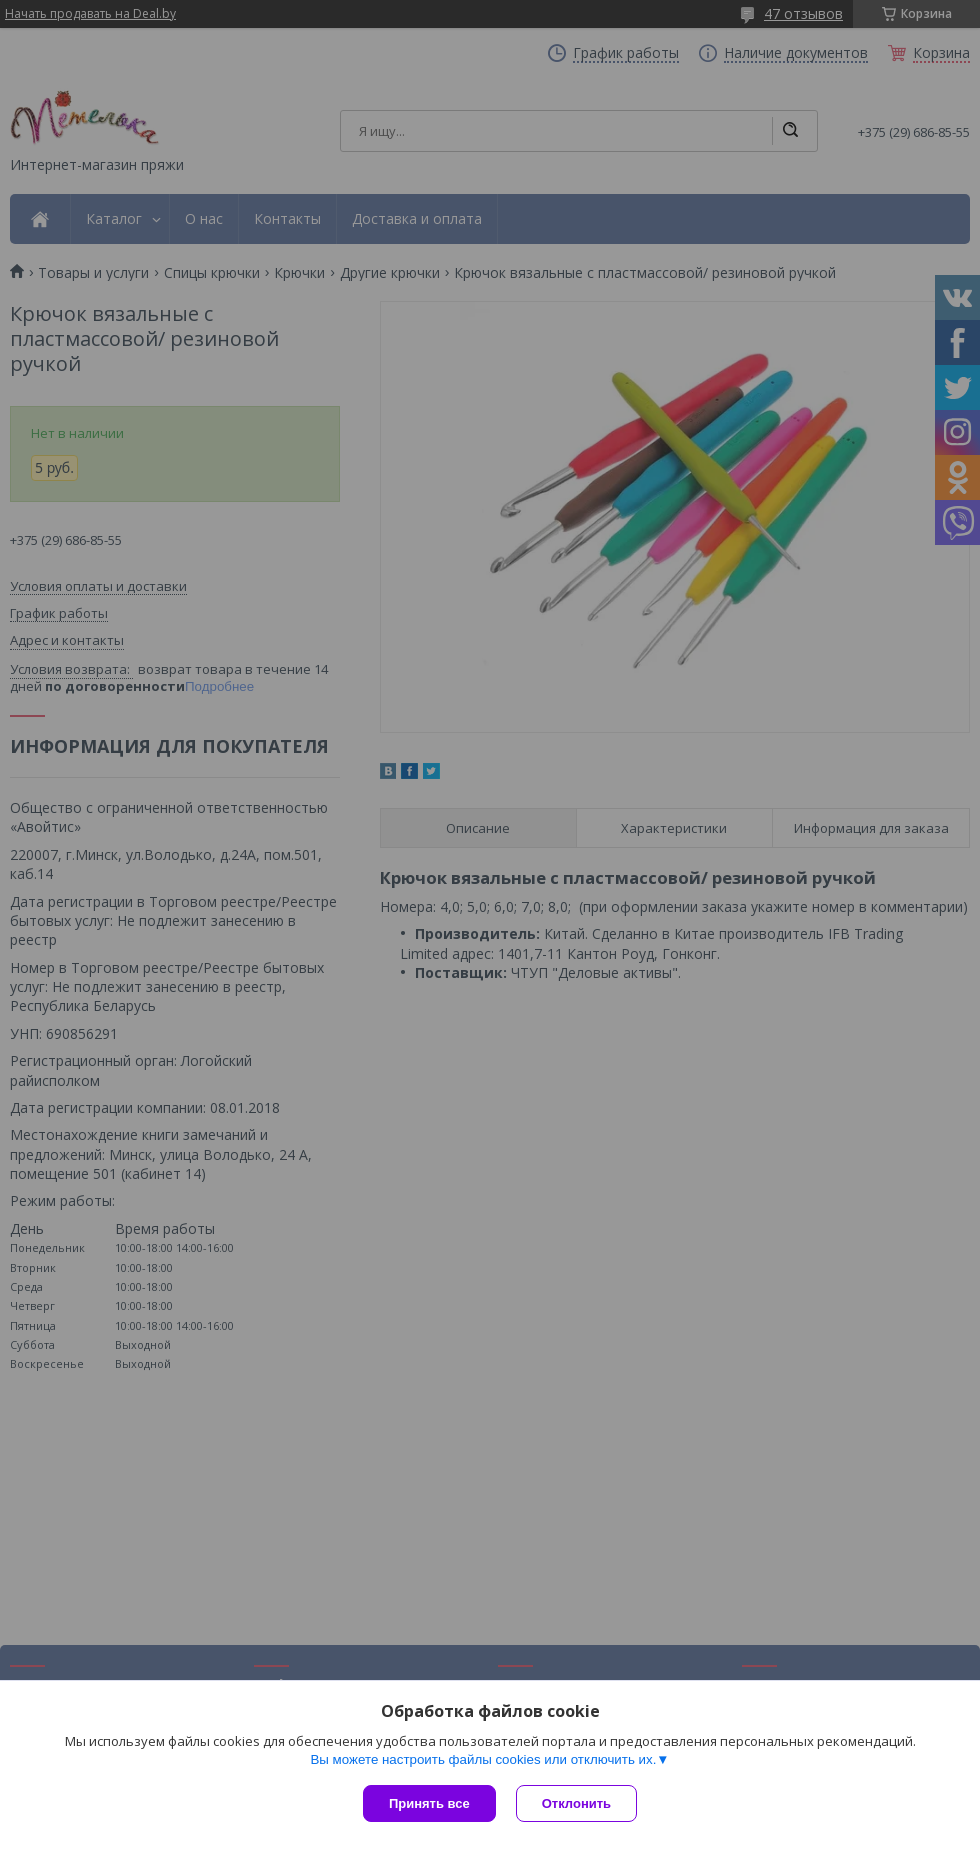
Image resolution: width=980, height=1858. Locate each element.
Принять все (429, 1803)
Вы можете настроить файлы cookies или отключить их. (483, 1759)
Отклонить (576, 1803)
